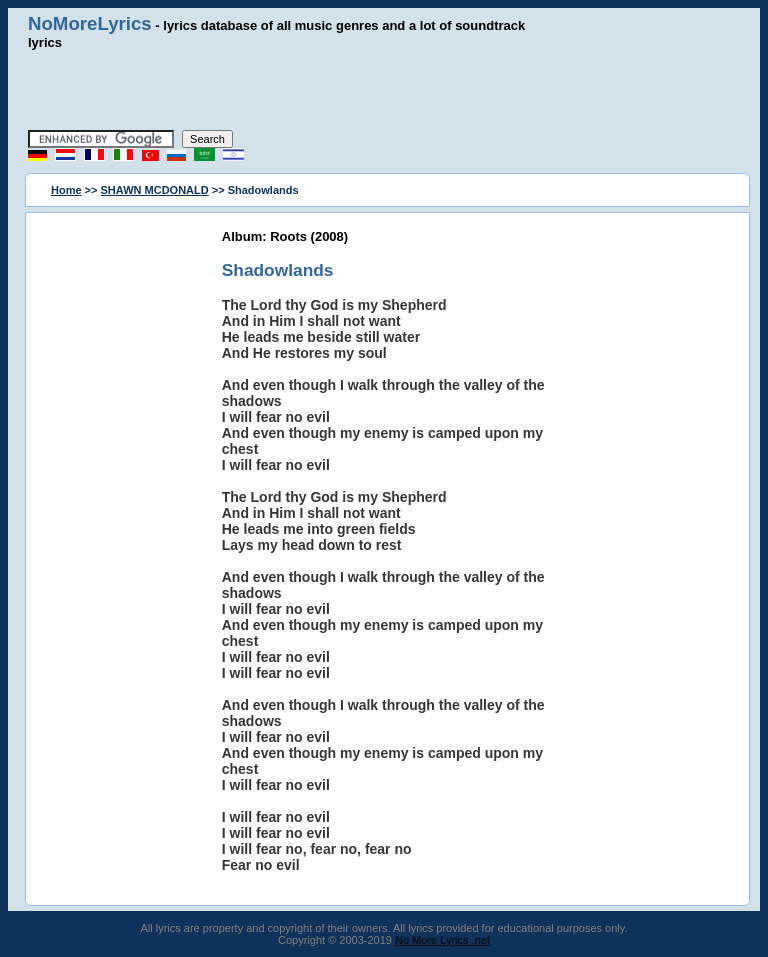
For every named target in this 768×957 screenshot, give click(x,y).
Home (66, 190)
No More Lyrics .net (442, 940)
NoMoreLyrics (90, 23)
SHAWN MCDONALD (155, 190)
